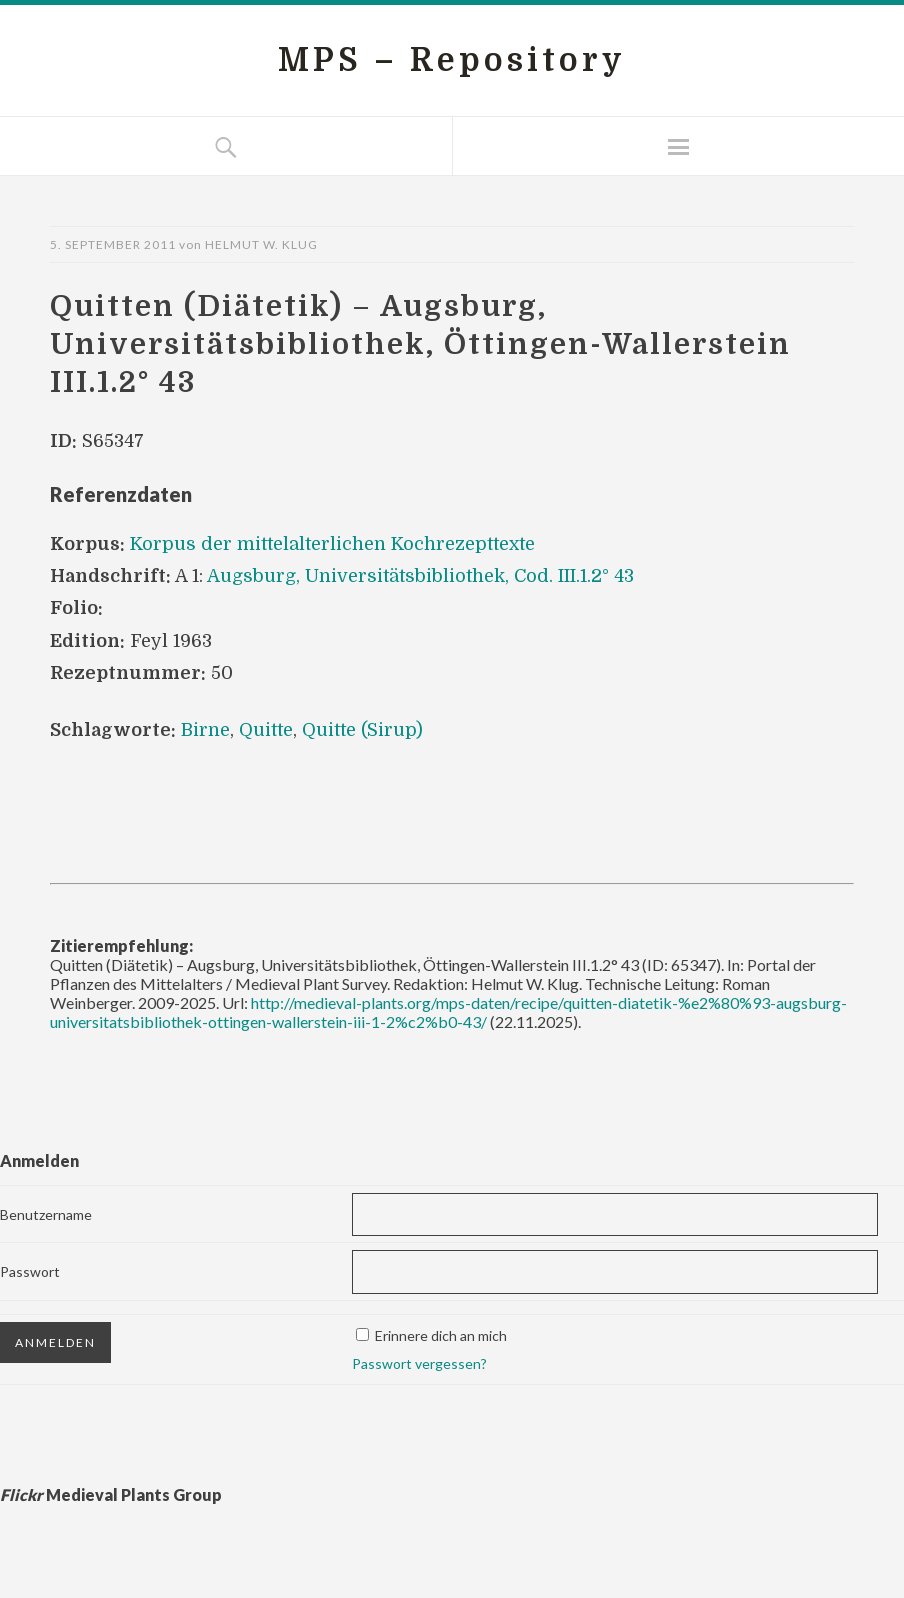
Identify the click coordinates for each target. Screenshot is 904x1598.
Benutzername (46, 1214)
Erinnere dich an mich (441, 1335)
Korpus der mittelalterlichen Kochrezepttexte (332, 544)
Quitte (266, 730)
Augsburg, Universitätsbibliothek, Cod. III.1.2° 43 (420, 576)
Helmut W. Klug (261, 244)
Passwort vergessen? (419, 1363)
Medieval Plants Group (111, 1494)
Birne (205, 730)
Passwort (30, 1271)
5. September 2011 (113, 244)
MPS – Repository (452, 60)
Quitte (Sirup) (362, 730)
